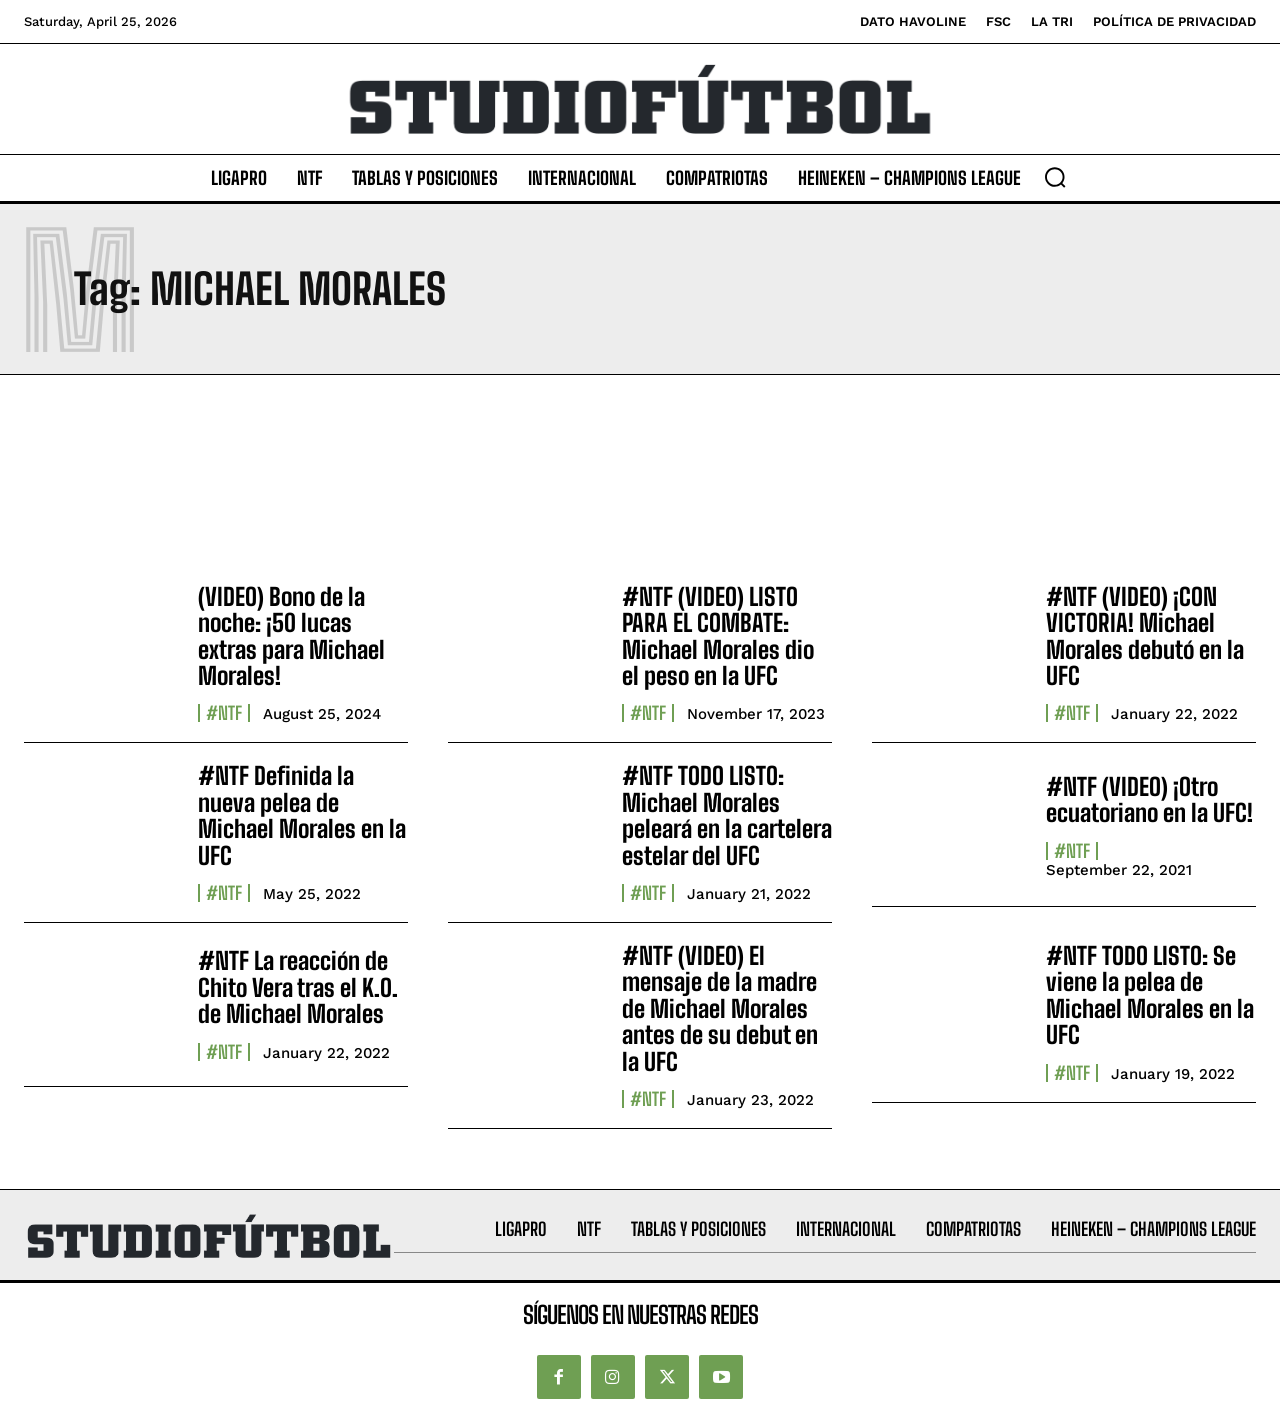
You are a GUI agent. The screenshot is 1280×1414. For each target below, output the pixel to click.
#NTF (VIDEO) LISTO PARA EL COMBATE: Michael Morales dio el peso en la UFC (718, 636)
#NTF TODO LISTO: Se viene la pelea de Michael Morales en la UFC (1150, 995)
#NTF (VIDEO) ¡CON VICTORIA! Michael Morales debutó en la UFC (1145, 636)
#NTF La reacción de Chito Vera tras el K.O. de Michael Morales (298, 987)
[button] (1055, 177)
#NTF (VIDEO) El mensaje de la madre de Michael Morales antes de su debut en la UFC (720, 1008)
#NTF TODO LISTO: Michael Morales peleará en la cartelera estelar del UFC (727, 815)
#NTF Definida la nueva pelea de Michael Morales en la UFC (302, 815)
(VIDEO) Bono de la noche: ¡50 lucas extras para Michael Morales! (291, 636)
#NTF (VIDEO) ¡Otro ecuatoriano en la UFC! (1149, 799)
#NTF (224, 713)
